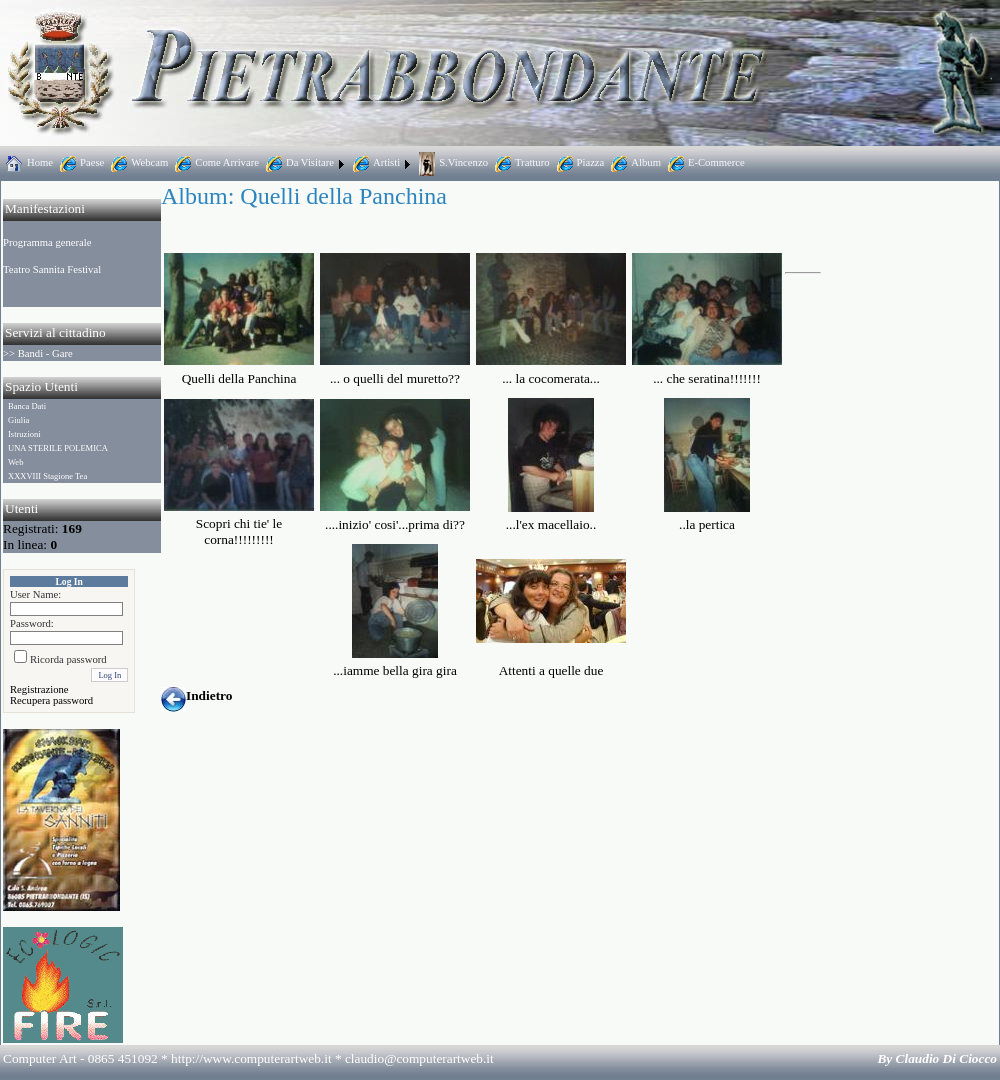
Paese (80, 162)
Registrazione (39, 689)
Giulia (18, 420)
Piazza (579, 162)
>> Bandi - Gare (38, 353)
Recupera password (51, 700)
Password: (32, 623)
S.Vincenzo (451, 162)
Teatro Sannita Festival (52, 269)
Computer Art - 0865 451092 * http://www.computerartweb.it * (248, 1058)
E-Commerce (704, 162)
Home (28, 162)
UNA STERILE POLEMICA (58, 448)
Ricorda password (68, 659)
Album (634, 162)
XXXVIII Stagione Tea (47, 476)
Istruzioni (24, 434)
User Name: (35, 594)
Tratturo (520, 162)
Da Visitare (298, 162)
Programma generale (47, 242)
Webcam (137, 162)
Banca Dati (27, 406)
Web (15, 462)
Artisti (374, 162)
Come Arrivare (215, 162)
